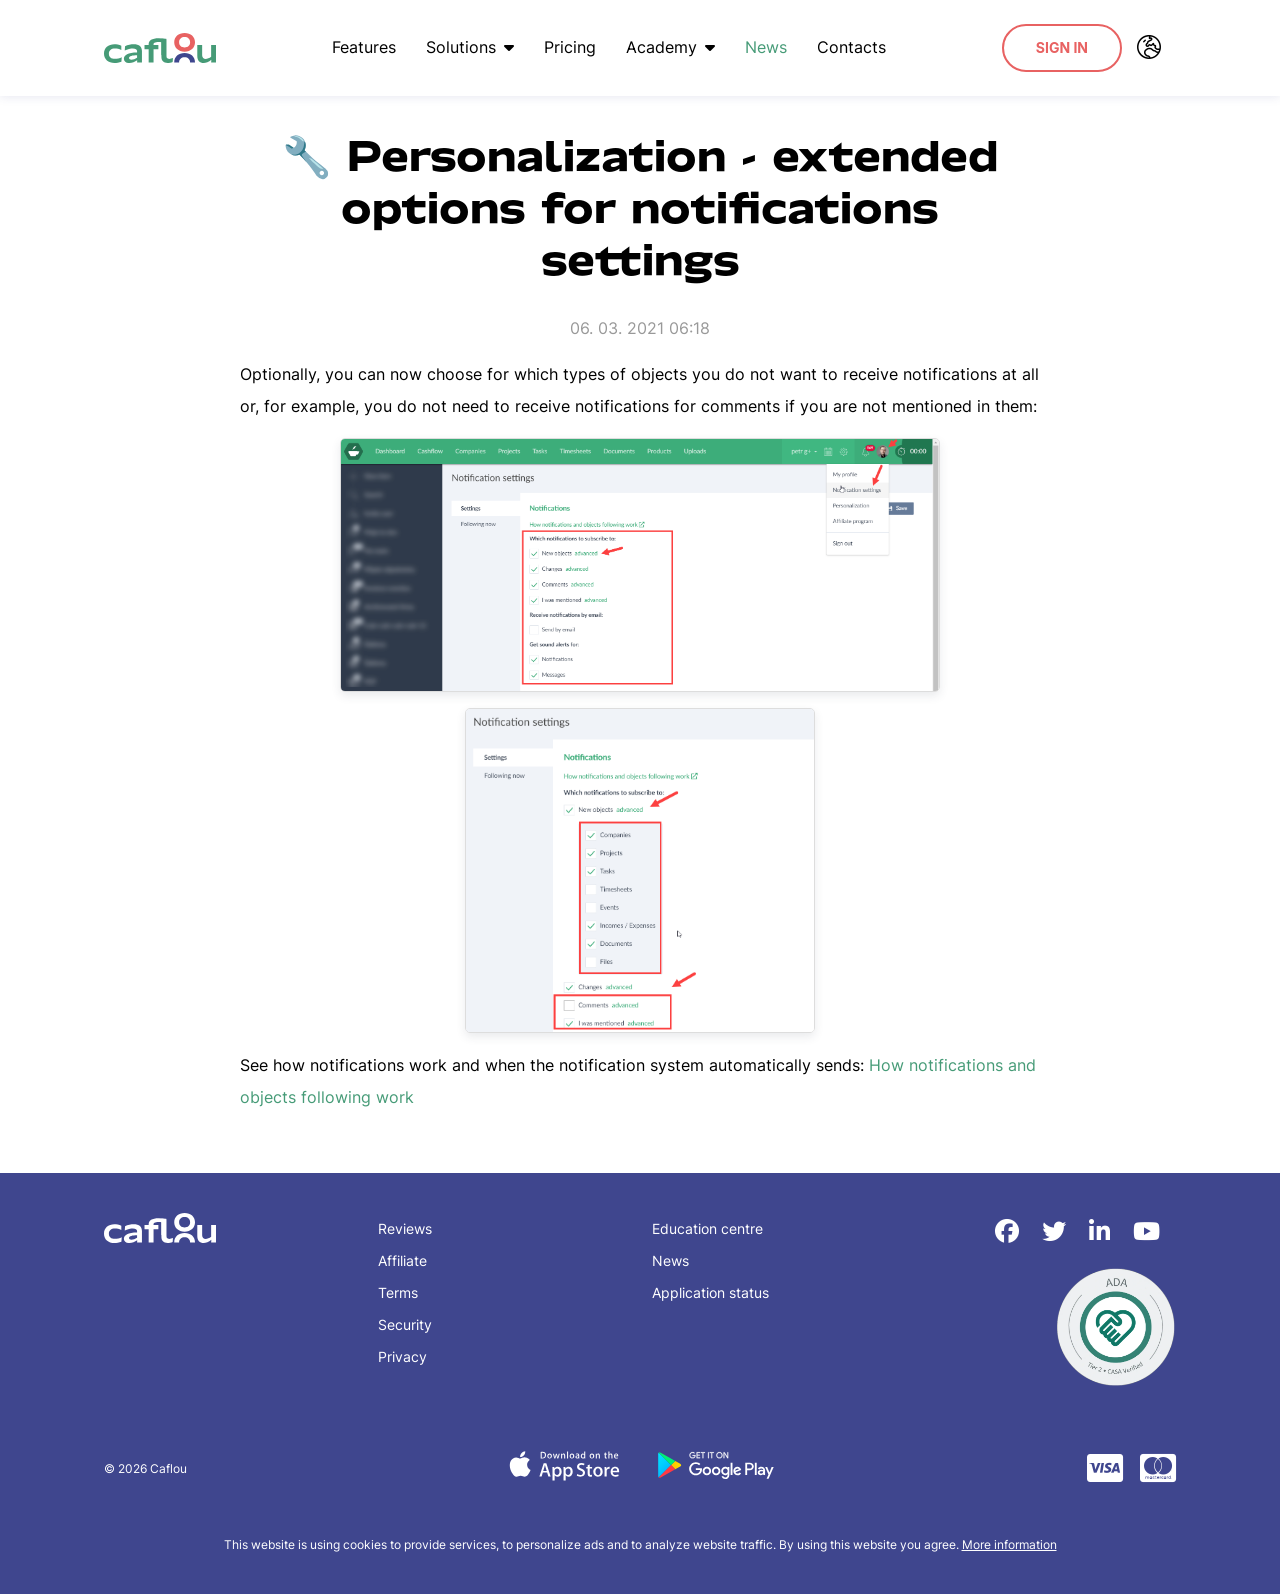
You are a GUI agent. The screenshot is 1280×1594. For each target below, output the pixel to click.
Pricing (570, 47)
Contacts (851, 47)
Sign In (1062, 47)
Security (405, 1324)
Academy (670, 47)
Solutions (470, 47)
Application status (710, 1292)
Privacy (402, 1356)
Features (364, 47)
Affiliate (402, 1260)
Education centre (707, 1228)
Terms (398, 1292)
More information (1009, 1544)
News (766, 47)
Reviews (405, 1228)
